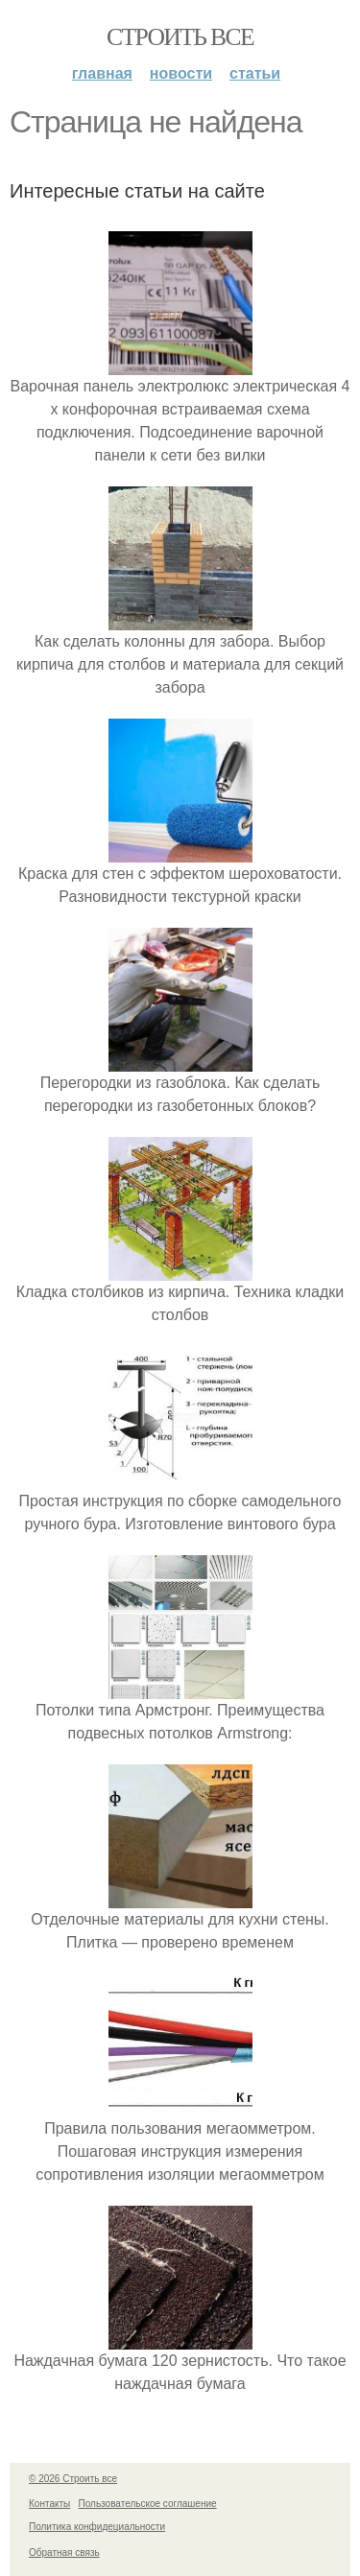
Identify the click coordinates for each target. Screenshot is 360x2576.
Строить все (180, 37)
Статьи (254, 73)
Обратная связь (64, 2552)
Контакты (49, 2503)
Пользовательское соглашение (148, 2503)
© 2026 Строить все (73, 2478)
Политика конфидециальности (97, 2526)
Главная (102, 73)
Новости (181, 73)
